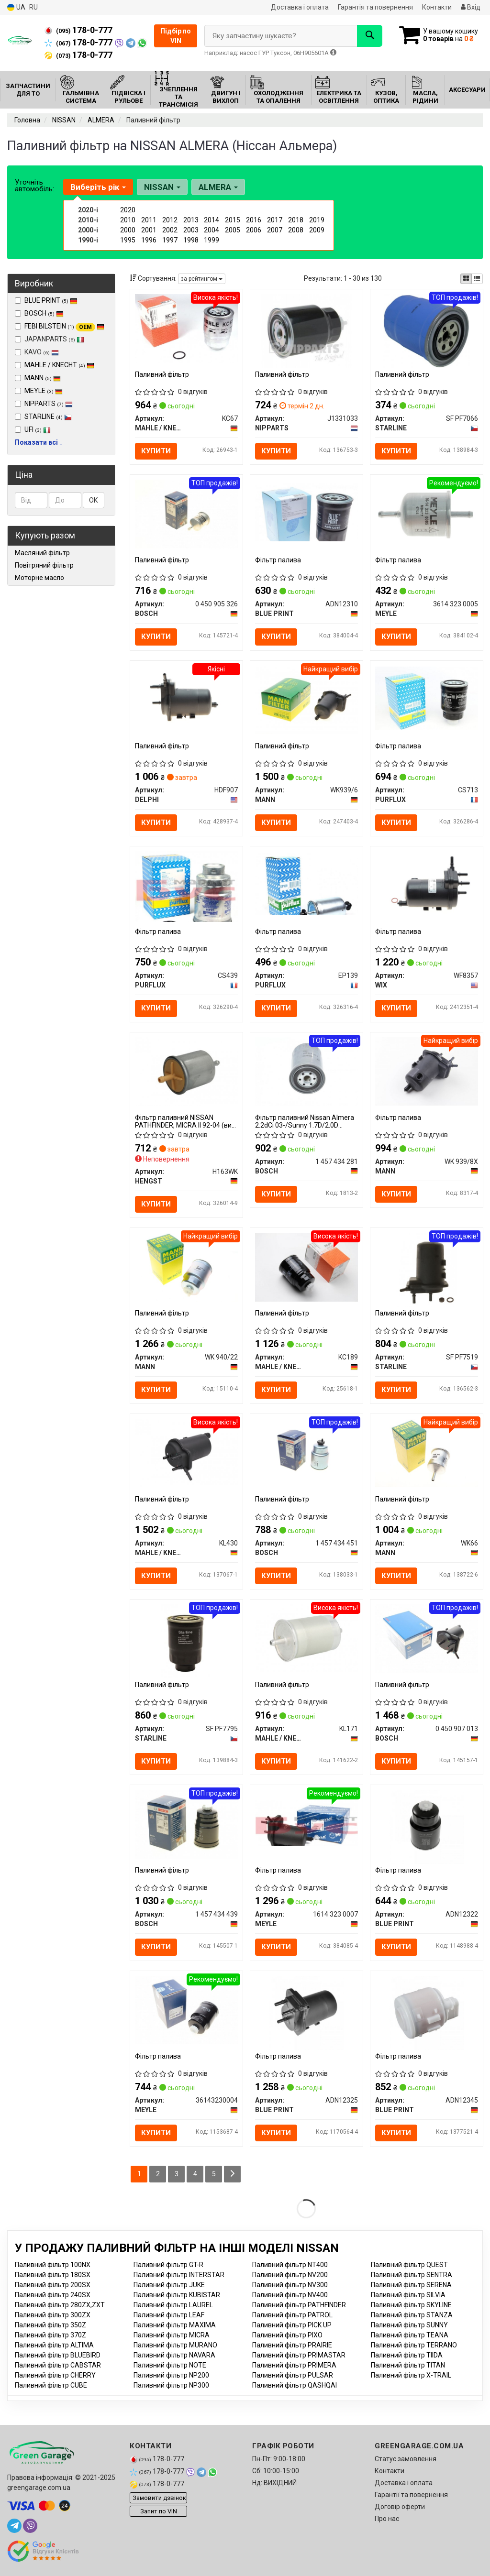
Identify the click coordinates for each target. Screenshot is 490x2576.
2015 (232, 220)
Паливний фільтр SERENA (411, 2285)
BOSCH (44, 313)
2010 (127, 220)
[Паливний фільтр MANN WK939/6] (306, 699)
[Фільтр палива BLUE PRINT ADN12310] (306, 511)
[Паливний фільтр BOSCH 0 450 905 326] (186, 513)
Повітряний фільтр (44, 565)
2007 (274, 230)
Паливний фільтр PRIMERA (294, 2365)
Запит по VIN (158, 2511)
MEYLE (43, 391)
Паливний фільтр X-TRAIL (411, 2375)
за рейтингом (202, 278)
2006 (253, 230)
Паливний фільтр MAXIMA (175, 2325)
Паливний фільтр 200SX (52, 2285)
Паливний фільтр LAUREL (173, 2305)
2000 (127, 230)
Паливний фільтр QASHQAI (294, 2385)
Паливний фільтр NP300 (171, 2385)
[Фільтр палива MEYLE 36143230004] (186, 2009)
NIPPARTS (48, 403)
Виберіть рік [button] (98, 187)
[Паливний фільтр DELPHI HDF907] (186, 699)
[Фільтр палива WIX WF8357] (426, 885)
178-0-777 (78, 30)
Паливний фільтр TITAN (408, 2365)
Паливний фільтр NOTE (170, 2365)
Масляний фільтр (42, 553)
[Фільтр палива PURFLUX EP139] (306, 883)
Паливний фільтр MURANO (175, 2345)
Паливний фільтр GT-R (168, 2265)
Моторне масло (39, 577)
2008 (295, 230)
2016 (253, 220)
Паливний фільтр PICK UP (292, 2325)
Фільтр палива (278, 560)
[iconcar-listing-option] (477, 279)
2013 (191, 220)
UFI (37, 429)
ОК (93, 500)
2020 (127, 210)
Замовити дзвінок (159, 2497)
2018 (295, 220)
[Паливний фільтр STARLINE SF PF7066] (426, 330)
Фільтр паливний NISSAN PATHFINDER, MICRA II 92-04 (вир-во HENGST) (186, 1121)
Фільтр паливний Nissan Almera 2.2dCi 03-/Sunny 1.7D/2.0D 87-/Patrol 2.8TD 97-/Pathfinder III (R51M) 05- (306, 1121)
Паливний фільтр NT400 (290, 2265)
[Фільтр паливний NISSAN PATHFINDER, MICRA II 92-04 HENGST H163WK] (186, 1070)
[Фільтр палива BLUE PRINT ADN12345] (427, 2012)
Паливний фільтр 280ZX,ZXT (60, 2305)
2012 (170, 220)
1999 (211, 240)
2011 (148, 220)
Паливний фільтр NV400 (290, 2295)
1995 (127, 240)
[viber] (30, 2526)
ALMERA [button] (218, 187)
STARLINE (48, 416)
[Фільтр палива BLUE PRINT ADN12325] (306, 2012)
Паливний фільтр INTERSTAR (179, 2275)
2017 (274, 220)
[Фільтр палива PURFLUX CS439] (186, 886)
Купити (156, 451)
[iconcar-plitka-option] (466, 279)
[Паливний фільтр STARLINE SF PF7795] (186, 1640)
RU (33, 7)
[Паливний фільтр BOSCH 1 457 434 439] (186, 1824)
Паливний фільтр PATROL (292, 2315)
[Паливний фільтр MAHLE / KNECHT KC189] (306, 1267)
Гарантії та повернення (411, 2495)
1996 (148, 240)
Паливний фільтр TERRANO (414, 2345)
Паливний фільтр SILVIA (408, 2295)
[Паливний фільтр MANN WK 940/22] (186, 1267)
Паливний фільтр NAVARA (174, 2355)
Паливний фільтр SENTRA (411, 2275)
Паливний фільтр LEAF (169, 2315)
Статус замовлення (405, 2459)
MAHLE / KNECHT (59, 365)
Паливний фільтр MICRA (172, 2335)
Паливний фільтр (162, 374)
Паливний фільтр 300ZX (52, 2315)
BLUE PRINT (51, 300)
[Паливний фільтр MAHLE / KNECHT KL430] (186, 1452)
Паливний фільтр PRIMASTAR (298, 2355)
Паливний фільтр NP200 (171, 2375)
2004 (211, 230)
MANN (42, 378)
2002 (170, 230)
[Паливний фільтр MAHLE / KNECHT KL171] (306, 1638)
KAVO (37, 352)
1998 (191, 240)
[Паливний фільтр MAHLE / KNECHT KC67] (186, 328)
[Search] (369, 36)
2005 (232, 230)
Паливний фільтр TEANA (409, 2335)
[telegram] (14, 2526)
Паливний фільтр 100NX (52, 2265)
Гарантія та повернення (375, 7)
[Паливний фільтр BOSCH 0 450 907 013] (426, 1638)
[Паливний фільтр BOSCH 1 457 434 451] (306, 1452)
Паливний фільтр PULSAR (292, 2375)
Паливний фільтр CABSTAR (58, 2365)
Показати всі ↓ (39, 442)
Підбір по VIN (175, 35)
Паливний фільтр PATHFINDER (299, 2305)
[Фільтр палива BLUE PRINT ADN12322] (427, 1827)
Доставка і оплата (300, 7)
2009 (316, 230)
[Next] (232, 2174)
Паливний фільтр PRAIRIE (292, 2345)
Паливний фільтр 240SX (52, 2295)
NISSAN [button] (162, 187)
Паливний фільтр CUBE (51, 2385)
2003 (191, 230)
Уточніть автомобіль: (34, 185)
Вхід (470, 7)
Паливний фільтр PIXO (287, 2335)
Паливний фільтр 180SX (52, 2275)
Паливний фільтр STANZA (412, 2315)
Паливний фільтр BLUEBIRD (57, 2355)
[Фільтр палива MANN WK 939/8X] (426, 1070)
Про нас (387, 2518)
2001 (148, 230)
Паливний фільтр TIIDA (407, 2355)
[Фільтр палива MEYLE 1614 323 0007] (306, 1822)
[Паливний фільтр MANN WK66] (426, 1452)
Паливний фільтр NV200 (290, 2275)
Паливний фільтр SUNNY (409, 2325)
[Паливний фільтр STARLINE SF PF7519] (426, 1269)
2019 (316, 220)
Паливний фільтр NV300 (290, 2285)
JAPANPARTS (49, 339)
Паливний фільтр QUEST (409, 2265)
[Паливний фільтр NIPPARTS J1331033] (306, 330)
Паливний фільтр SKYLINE (411, 2305)
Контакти (437, 7)
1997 (170, 240)
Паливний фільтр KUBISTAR (177, 2295)
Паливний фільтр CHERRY (55, 2375)
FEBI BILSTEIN (64, 326)
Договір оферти (400, 2506)
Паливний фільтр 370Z (50, 2335)
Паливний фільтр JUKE (169, 2285)
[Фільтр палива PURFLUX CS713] (426, 698)
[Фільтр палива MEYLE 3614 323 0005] (426, 513)
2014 (211, 220)
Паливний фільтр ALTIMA (54, 2345)
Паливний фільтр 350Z (50, 2325)
